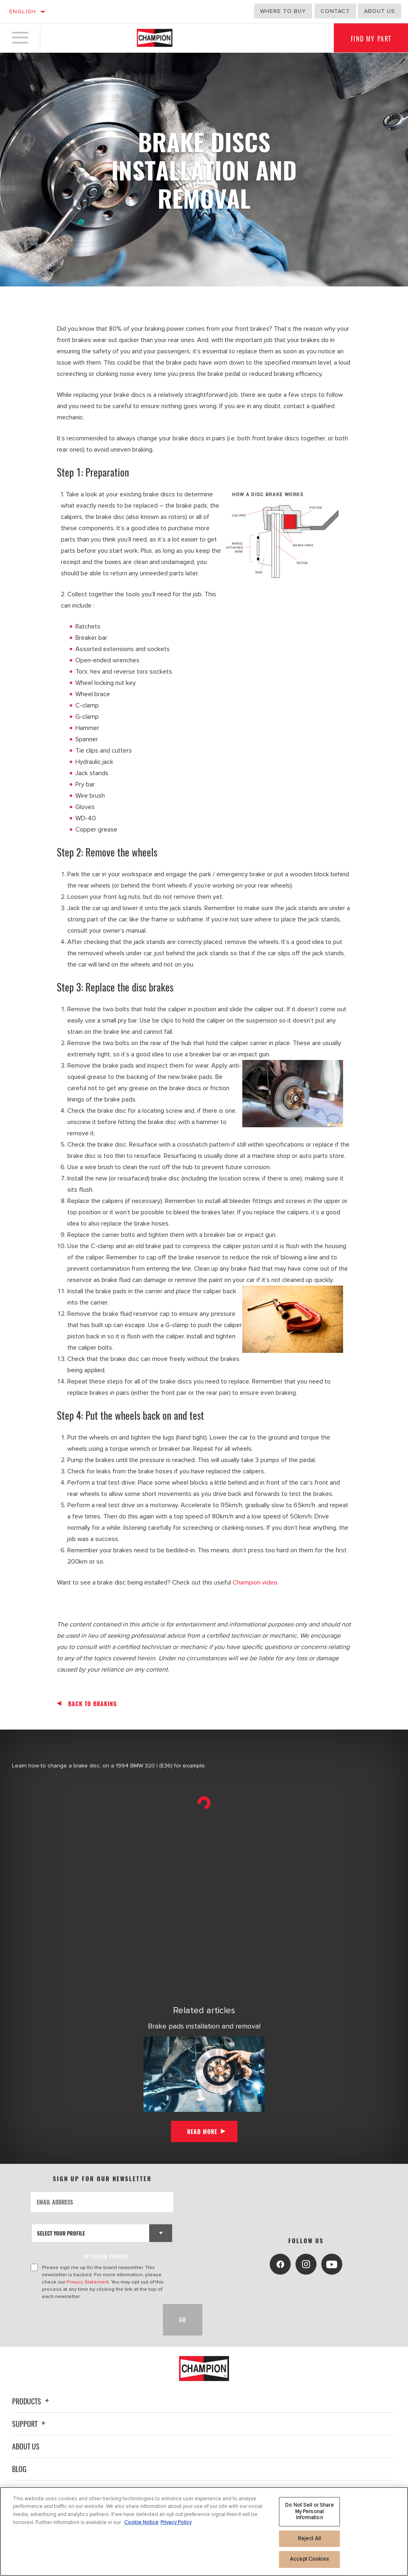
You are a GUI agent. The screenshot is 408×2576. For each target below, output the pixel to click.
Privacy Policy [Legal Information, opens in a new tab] (176, 2522)
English (22, 11)
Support (30, 2423)
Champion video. (256, 1582)
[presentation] (92, 2319)
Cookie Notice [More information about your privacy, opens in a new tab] (141, 2522)
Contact (335, 11)
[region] (204, 2531)
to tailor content (106, 2256)
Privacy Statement (88, 2282)
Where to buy (283, 11)
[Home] (154, 38)
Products (31, 2401)
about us (379, 11)
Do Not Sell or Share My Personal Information (309, 2511)
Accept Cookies (309, 2559)
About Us (26, 2446)
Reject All (309, 2538)
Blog (19, 2469)
